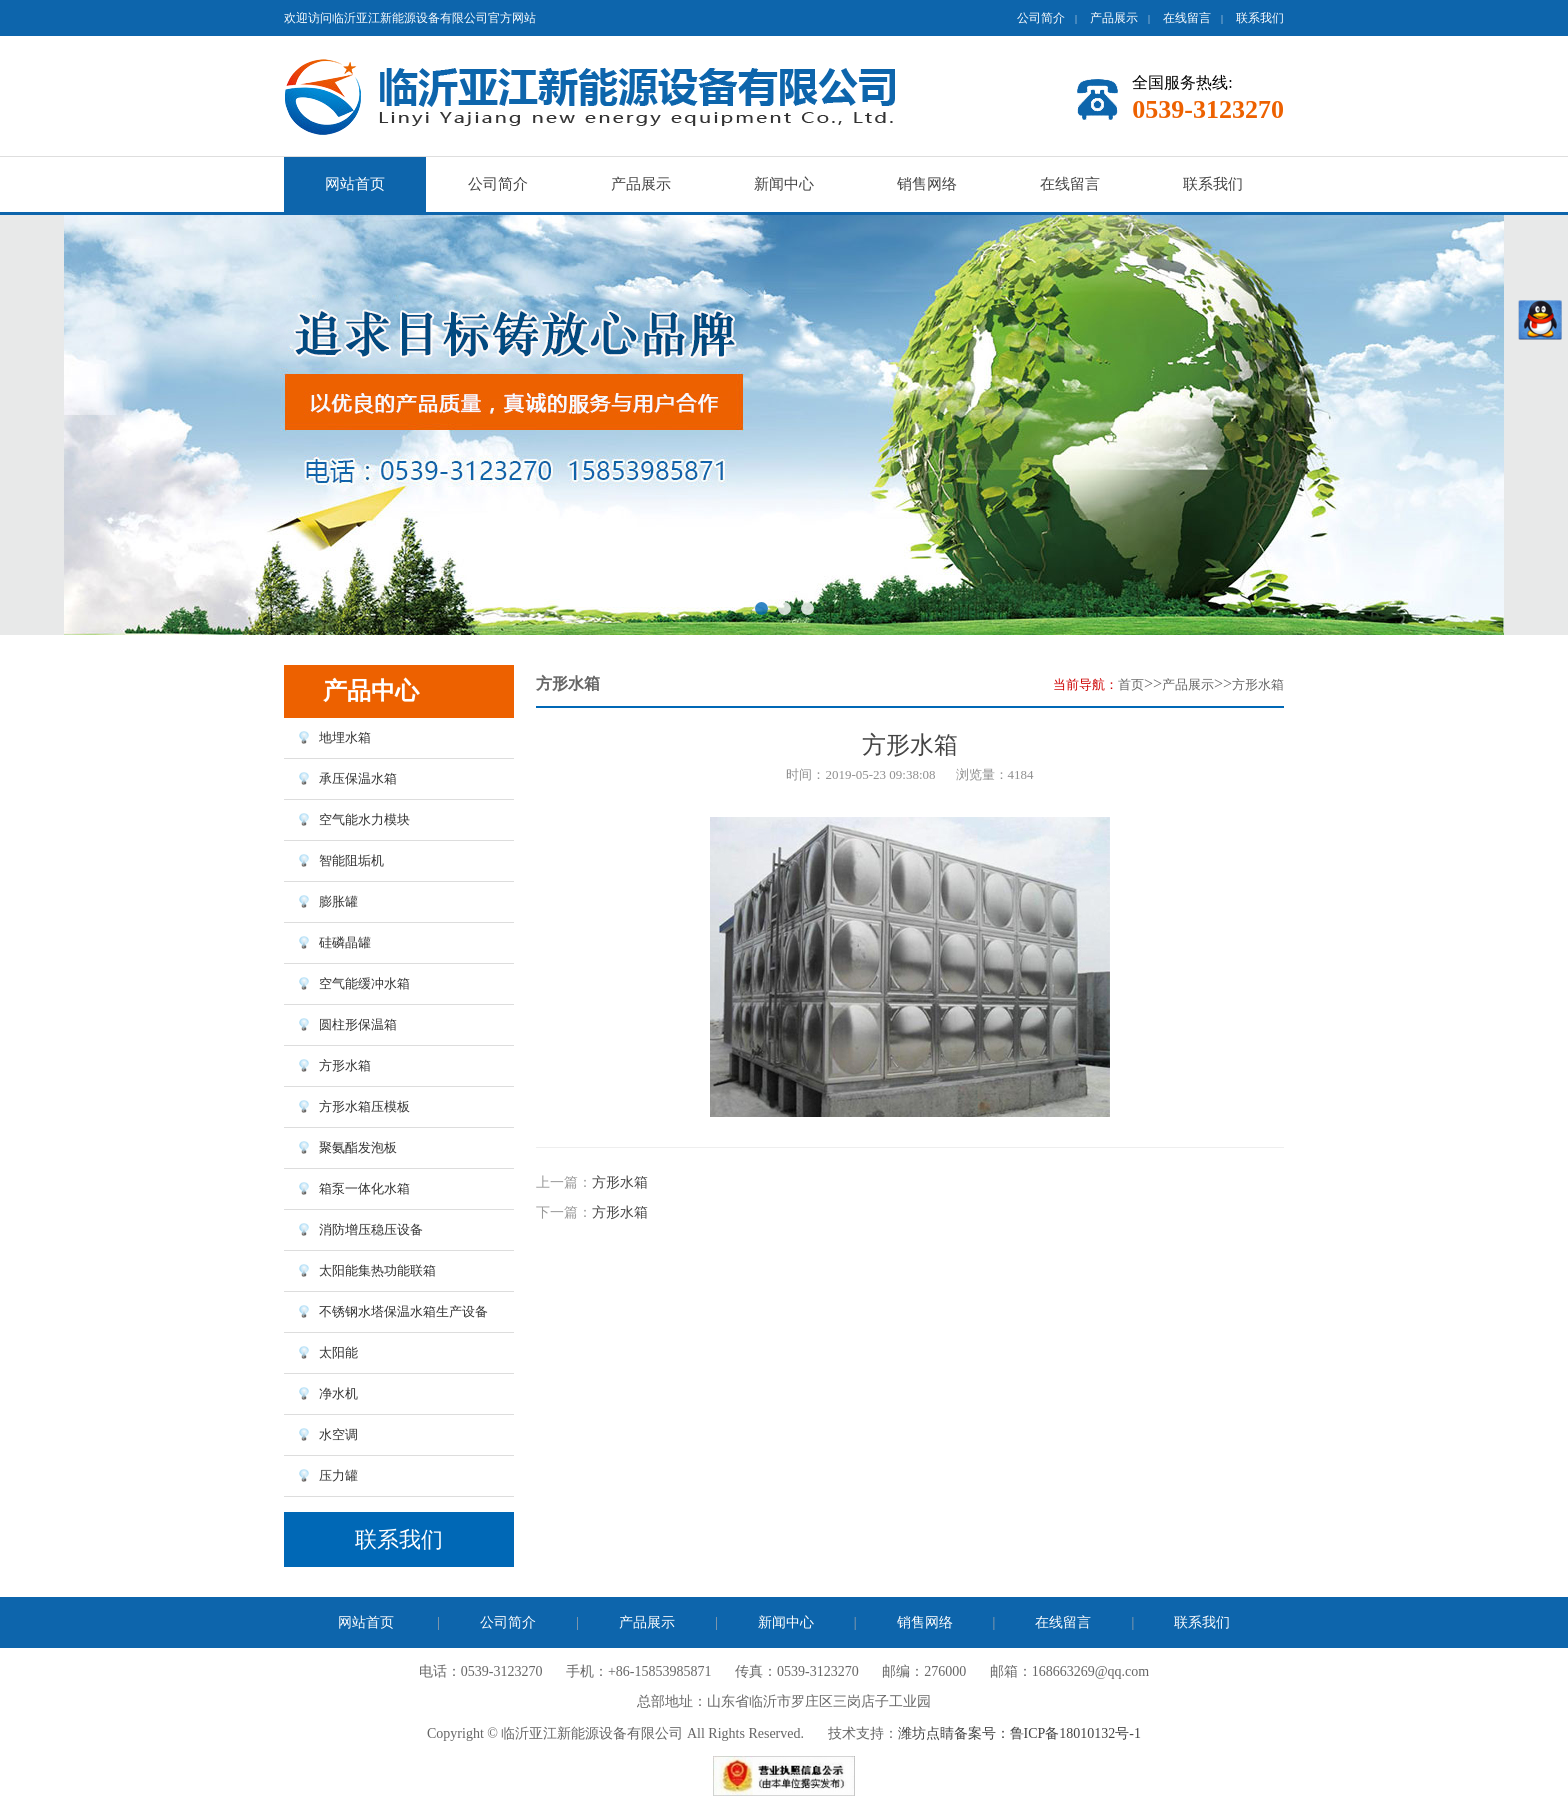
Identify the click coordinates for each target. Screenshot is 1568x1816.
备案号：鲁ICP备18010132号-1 (1047, 1733)
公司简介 (1041, 18)
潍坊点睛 (926, 1733)
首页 (1131, 684)
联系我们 (1260, 18)
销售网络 (927, 184)
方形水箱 (1258, 684)
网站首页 (355, 184)
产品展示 (1114, 18)
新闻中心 (784, 184)
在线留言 (1187, 18)
